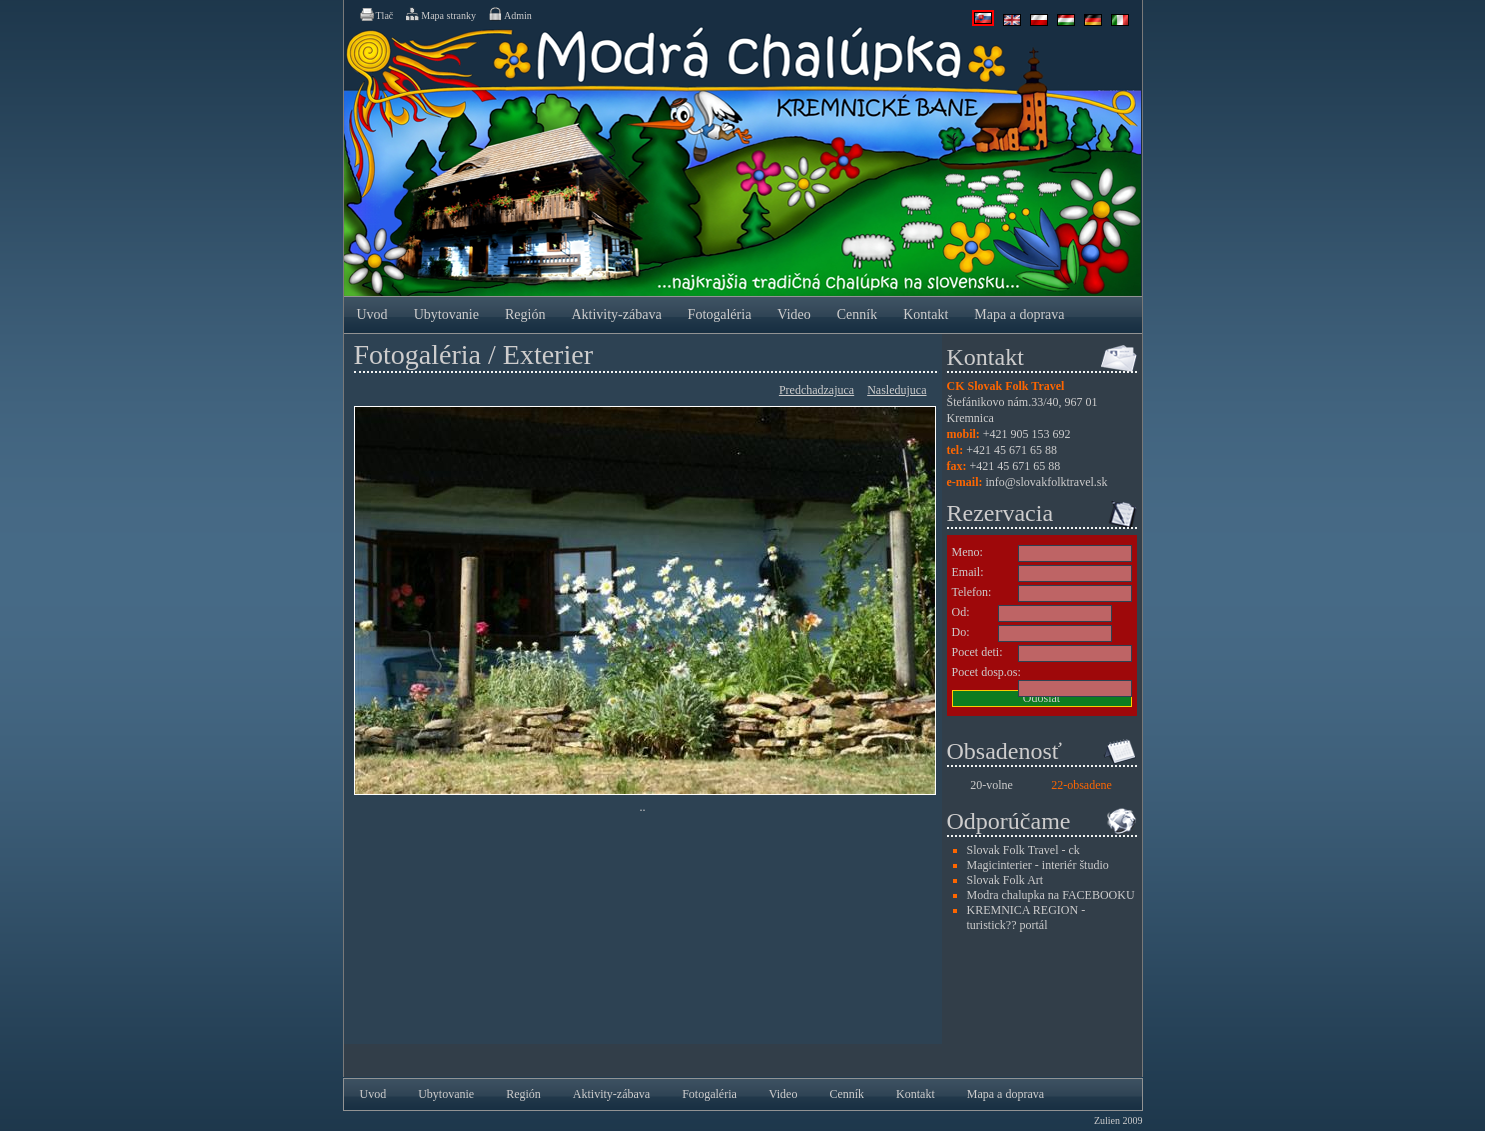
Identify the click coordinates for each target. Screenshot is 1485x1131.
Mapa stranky (440, 14)
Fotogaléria (720, 314)
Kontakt (925, 314)
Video (793, 314)
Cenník (857, 314)
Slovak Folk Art (1005, 880)
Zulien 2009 (1118, 1120)
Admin (509, 14)
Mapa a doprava (1019, 314)
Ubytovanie (446, 314)
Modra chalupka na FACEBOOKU (1051, 895)
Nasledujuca (896, 390)
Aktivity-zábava (616, 314)
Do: (961, 632)
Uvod (372, 314)
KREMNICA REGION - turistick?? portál (1026, 917)
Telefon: (972, 592)
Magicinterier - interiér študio (1038, 865)
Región (525, 314)
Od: (961, 612)
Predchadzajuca (816, 390)
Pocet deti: (977, 652)
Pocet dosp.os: (986, 672)
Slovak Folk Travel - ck (1023, 850)
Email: (968, 572)
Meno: (967, 552)
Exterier (548, 354)
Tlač (376, 14)
